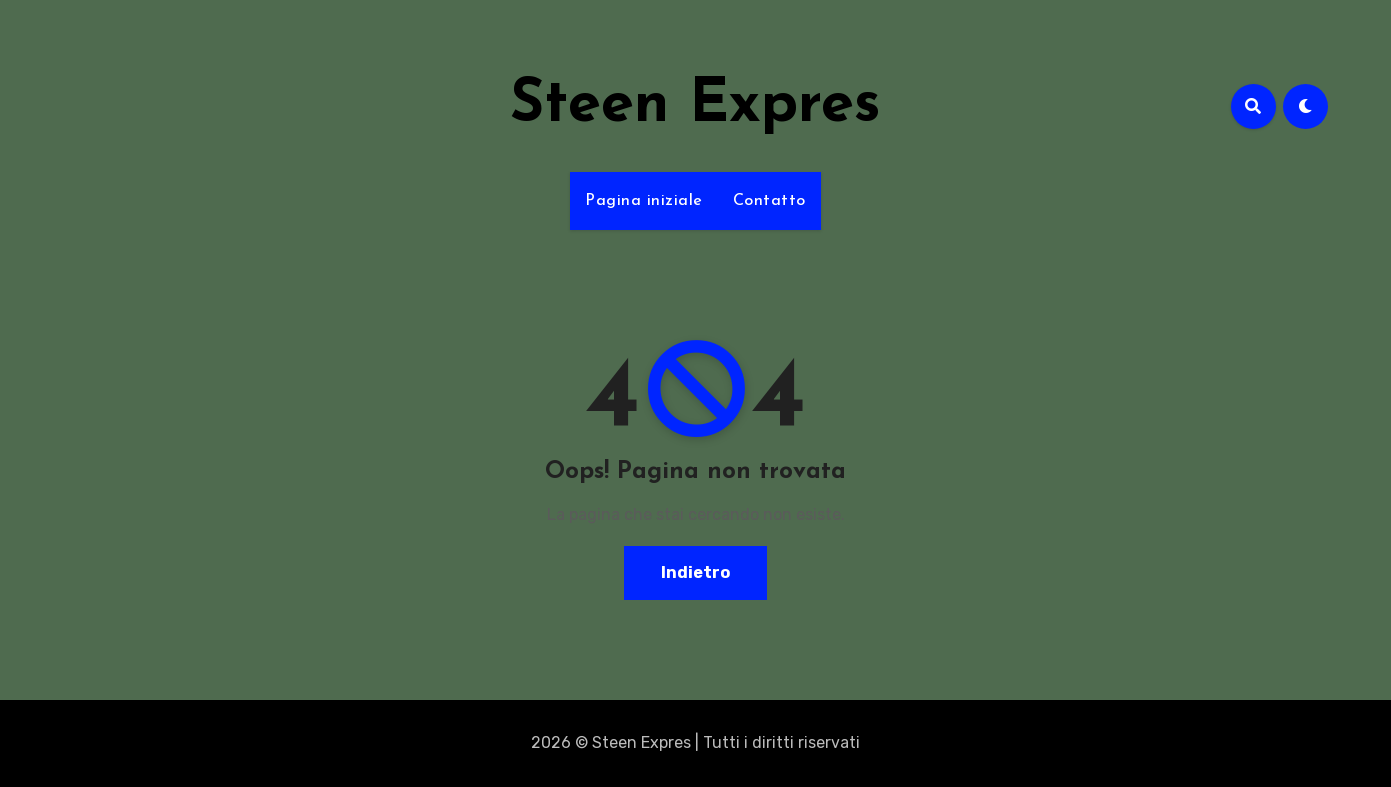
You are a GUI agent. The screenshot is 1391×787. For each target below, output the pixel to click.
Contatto (769, 201)
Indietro (695, 572)
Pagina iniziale (644, 201)
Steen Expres (695, 106)
